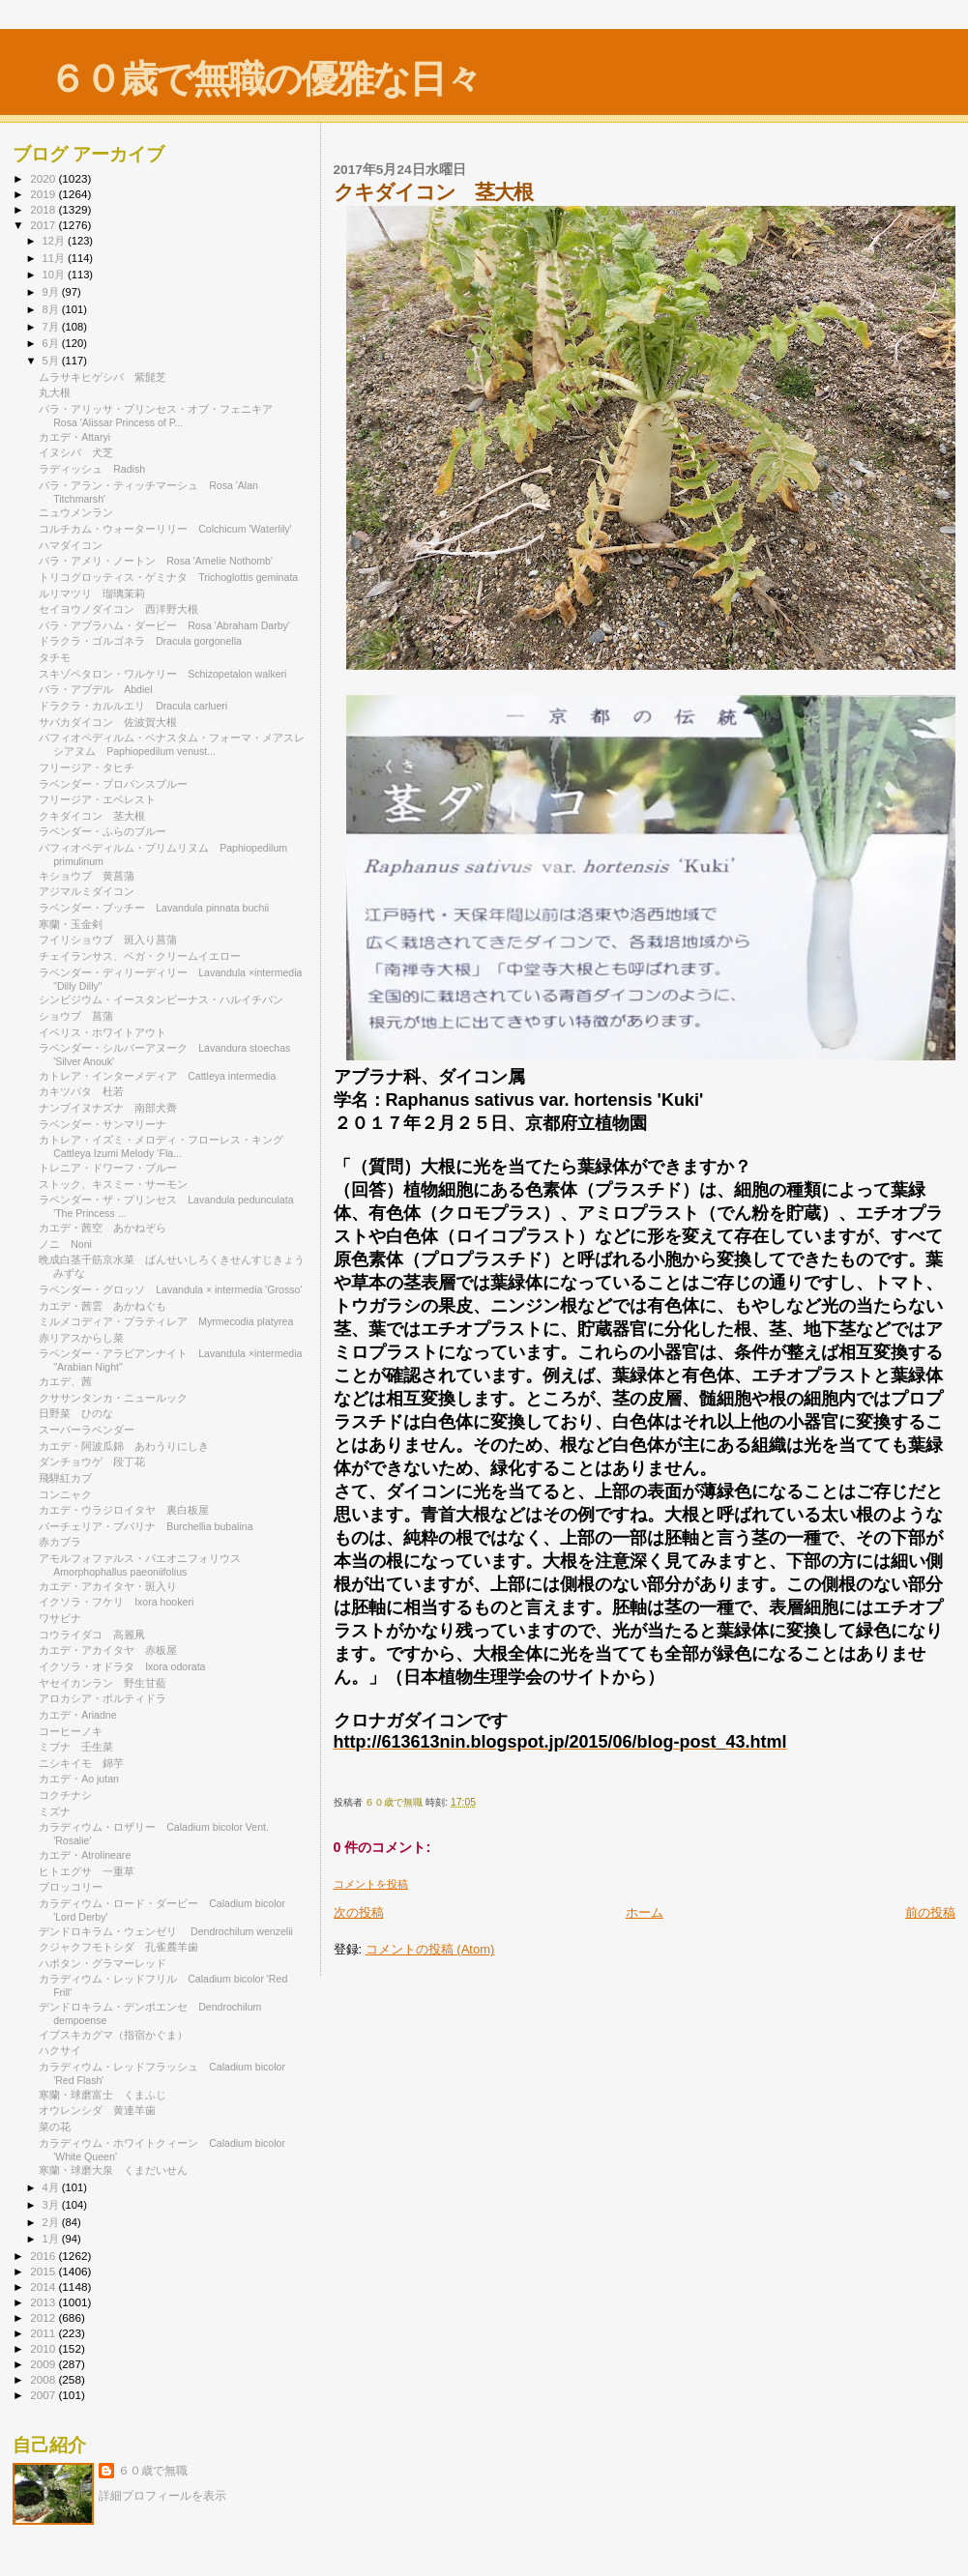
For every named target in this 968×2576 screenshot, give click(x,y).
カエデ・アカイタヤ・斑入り (108, 1586)
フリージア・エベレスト (102, 799)
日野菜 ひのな (76, 1413)
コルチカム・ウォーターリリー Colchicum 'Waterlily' (165, 529)
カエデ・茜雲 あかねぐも (102, 1306)
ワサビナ (60, 1618)
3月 (52, 2205)
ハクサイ (60, 2050)
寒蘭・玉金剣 (71, 924)
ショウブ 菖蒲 (76, 1016)
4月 (52, 2187)
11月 (55, 258)
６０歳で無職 (153, 2470)
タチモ (55, 657)
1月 (52, 2238)
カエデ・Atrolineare (85, 1855)
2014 (44, 2286)
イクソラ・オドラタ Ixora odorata (122, 1666)
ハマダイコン (71, 545)
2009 (44, 2364)
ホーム (644, 1912)
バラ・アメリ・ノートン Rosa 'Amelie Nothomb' (156, 560)
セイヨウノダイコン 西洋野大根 (118, 609)
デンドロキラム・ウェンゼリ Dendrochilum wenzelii (166, 1931)
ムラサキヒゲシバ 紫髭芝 (102, 377)
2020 (44, 178)
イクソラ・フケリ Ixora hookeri (116, 1601)
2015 (44, 2271)
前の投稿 (930, 1912)
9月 (52, 292)
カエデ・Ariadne (77, 1715)
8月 (52, 309)
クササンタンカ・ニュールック (113, 1398)
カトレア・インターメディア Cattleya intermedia (157, 1076)
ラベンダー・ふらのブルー (108, 831)
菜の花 (55, 2126)
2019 (44, 194)
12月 (55, 240)
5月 (52, 360)
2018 (44, 209)
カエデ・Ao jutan (79, 1778)
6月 (52, 343)
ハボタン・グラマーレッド (102, 1963)
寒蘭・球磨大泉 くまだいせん (113, 2170)
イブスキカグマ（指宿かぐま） (118, 2035)
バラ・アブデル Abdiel (95, 689)
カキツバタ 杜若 (81, 1091)
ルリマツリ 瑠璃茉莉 (92, 593)
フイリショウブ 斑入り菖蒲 (108, 939)
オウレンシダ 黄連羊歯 (97, 2110)
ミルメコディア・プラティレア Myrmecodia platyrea (166, 1321)
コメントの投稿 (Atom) (430, 1949)
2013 (44, 2302)
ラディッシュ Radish (92, 469)
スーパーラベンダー (92, 1429)
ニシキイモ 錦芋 (81, 1763)
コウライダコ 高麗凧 (92, 1634)
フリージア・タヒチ (86, 767)
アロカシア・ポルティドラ (102, 1698)
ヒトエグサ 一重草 (86, 1871)
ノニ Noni (65, 1244)
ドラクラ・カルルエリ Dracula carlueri (133, 705)
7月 (52, 327)
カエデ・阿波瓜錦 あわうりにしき (124, 1446)
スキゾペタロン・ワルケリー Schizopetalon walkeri (162, 674)
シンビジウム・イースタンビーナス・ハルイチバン (161, 999)
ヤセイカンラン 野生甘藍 (102, 1683)
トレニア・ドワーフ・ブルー (113, 1167)
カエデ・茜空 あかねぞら (102, 1227)
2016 (44, 2255)
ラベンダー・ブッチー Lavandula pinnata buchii (154, 907)
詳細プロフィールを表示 (162, 2496)
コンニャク (65, 1494)
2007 (44, 2394)
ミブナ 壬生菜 (76, 1746)
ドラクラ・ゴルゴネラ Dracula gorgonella (140, 641)
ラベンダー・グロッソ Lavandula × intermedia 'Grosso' (170, 1289)
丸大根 (60, 392)
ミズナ (55, 1811)
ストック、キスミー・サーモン (113, 1184)
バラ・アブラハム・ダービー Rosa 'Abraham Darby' (164, 625)
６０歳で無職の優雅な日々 (264, 79)
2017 (44, 224)
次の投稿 (359, 1912)
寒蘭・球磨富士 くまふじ (102, 2094)
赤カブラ (60, 1542)
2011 (44, 2333)
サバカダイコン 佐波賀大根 (108, 722)
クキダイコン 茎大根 (92, 816)
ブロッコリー (71, 1887)
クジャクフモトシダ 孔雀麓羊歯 (118, 1947)
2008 (44, 2379)
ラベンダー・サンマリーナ (102, 1124)
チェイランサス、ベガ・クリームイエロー (145, 956)
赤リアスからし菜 (81, 1338)
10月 (55, 274)
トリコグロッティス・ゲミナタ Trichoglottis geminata (168, 577)
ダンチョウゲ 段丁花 (92, 1461)
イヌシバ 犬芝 (76, 452)
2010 (44, 2348)
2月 (52, 2222)
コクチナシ (71, 1795)
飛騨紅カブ (65, 1478)
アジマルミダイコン (86, 891)
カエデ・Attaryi (74, 437)
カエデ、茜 (65, 1381)
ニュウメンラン (76, 512)
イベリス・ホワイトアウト (108, 1032)
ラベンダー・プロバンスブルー (118, 784)
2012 (44, 2317)
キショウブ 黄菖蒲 (86, 876)
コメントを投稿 (371, 1884)
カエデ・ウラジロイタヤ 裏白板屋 (124, 1510)
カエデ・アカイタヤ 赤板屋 (108, 1650)
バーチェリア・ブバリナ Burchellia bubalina (145, 1526)
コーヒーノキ (71, 1731)
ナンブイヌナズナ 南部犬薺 (108, 1108)
